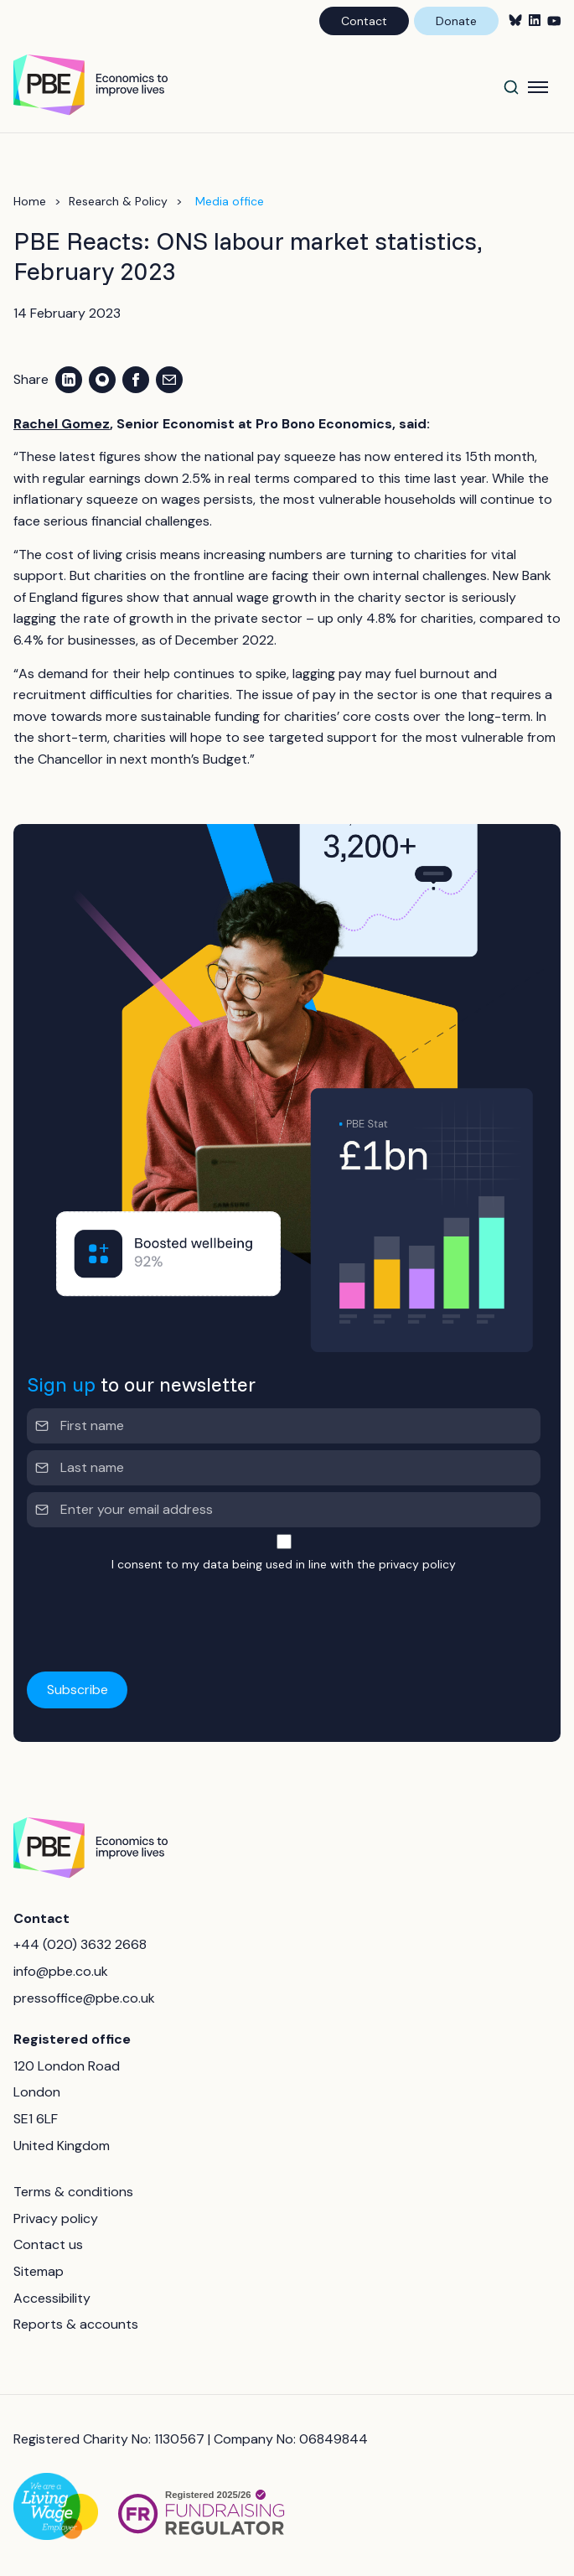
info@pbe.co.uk (60, 1971)
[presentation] (154, 1612)
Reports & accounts (75, 2324)
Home (29, 201)
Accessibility (51, 2298)
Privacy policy (55, 2218)
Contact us (48, 2244)
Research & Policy (118, 201)
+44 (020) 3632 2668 (80, 1944)
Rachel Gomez (61, 424)
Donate (456, 21)
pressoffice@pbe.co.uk (84, 1998)
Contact (364, 21)
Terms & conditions (73, 2191)
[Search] (511, 87)
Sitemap (38, 2271)
